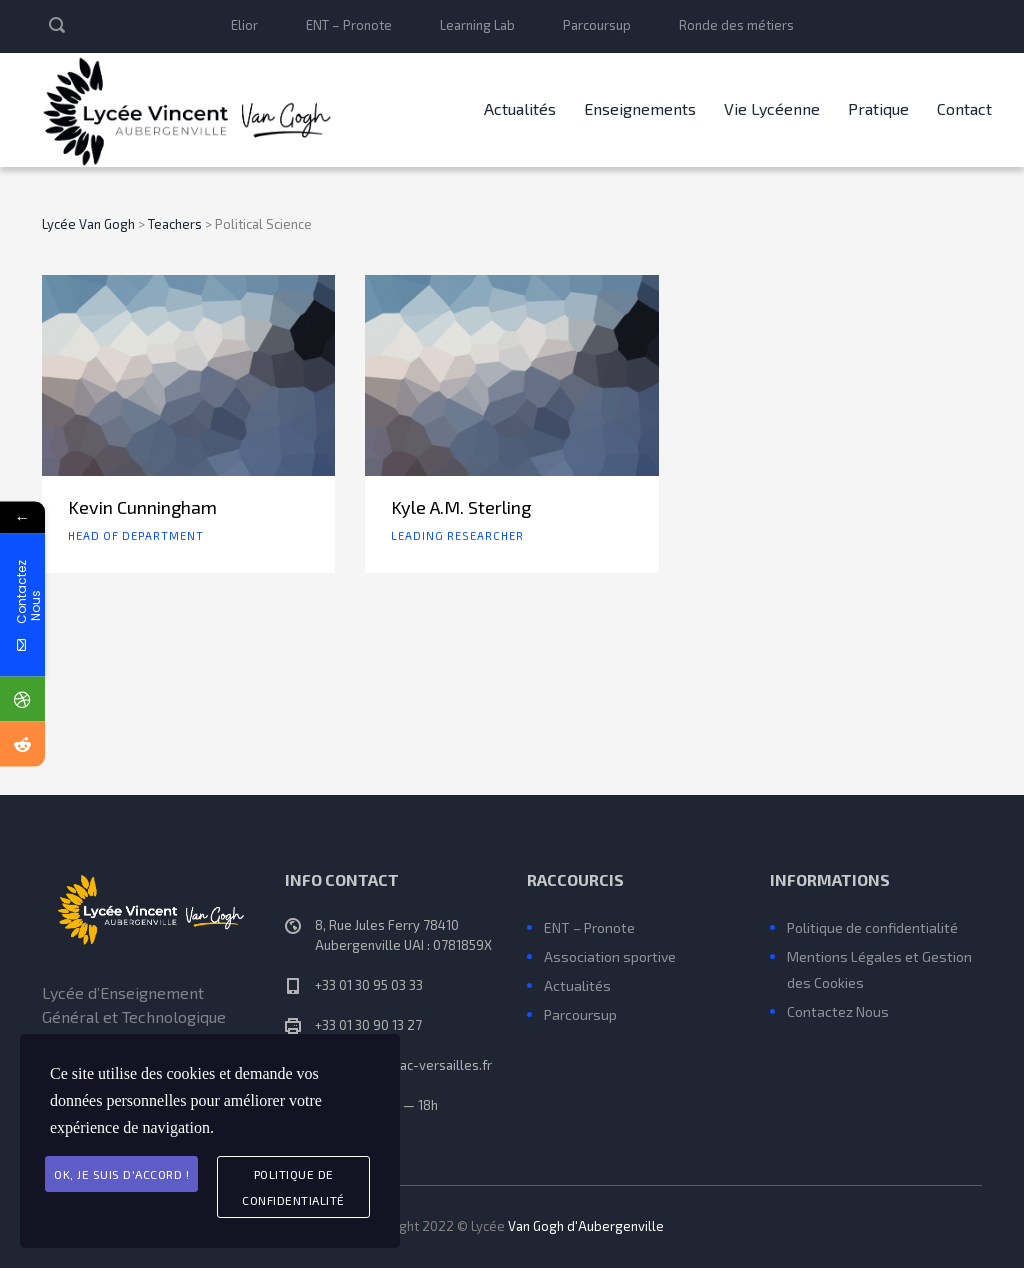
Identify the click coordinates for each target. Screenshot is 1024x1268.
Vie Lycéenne (772, 108)
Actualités (520, 108)
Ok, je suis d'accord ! (121, 1174)
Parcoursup (597, 25)
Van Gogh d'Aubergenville (586, 1226)
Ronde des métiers (736, 25)
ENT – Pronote (349, 25)
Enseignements (640, 108)
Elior (244, 25)
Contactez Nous (838, 1011)
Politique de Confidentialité (293, 1187)
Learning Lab (477, 25)
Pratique (878, 108)
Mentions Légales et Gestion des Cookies (879, 969)
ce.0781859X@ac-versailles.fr (403, 1065)
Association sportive (610, 956)
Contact (964, 108)
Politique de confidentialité (872, 927)
